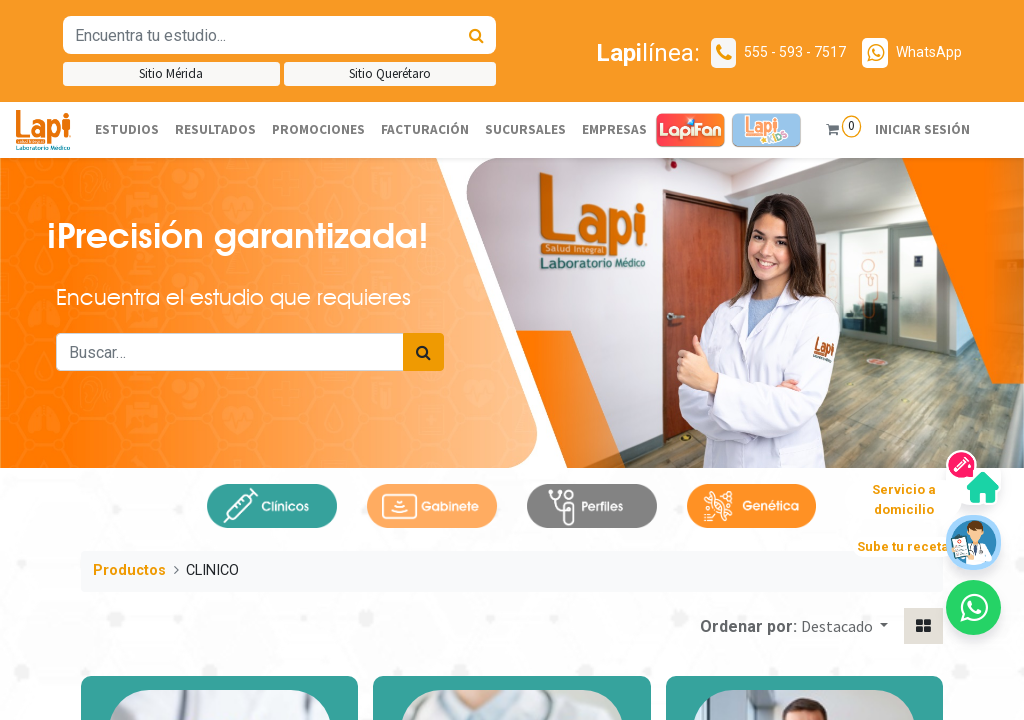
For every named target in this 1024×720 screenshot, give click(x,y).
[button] (844, 626)
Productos (129, 570)
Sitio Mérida (171, 73)
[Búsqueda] (476, 35)
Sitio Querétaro (390, 73)
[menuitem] (127, 130)
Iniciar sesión (921, 129)
